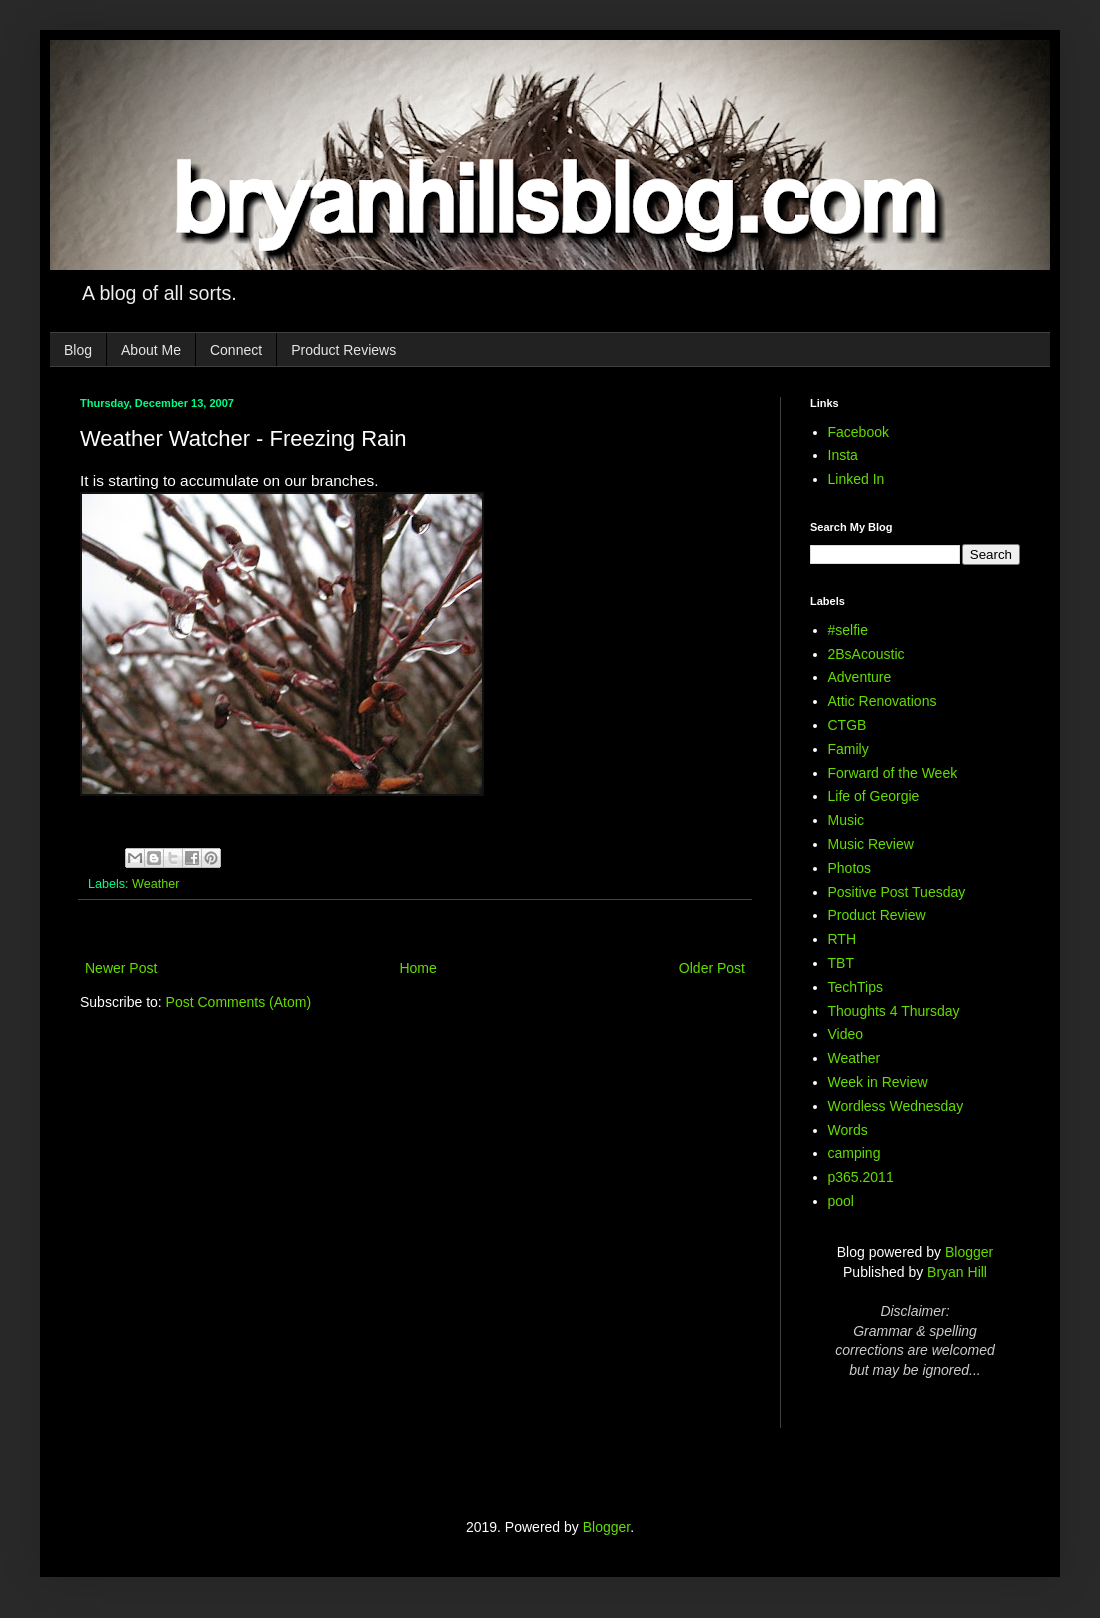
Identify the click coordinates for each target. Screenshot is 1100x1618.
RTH (842, 939)
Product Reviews (343, 350)
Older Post (712, 968)
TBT (841, 963)
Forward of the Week (893, 773)
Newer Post (121, 968)
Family (848, 749)
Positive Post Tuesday (897, 892)
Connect (236, 350)
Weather (155, 884)
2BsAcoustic (866, 654)
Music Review (871, 844)
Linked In (856, 479)
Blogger (969, 1252)
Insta (843, 455)
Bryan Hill (957, 1272)
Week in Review (878, 1082)
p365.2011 (861, 1177)
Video (846, 1034)
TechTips (856, 987)
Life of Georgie (874, 796)
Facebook (858, 432)
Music (846, 820)
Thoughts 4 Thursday (894, 1011)
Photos (850, 868)
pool (841, 1201)
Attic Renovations (882, 701)
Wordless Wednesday (896, 1106)
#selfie (848, 630)
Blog (78, 350)
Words (848, 1130)
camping (854, 1153)
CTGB (847, 725)
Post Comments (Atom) (238, 1002)
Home (417, 968)
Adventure (860, 677)
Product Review (877, 915)
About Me (151, 350)
